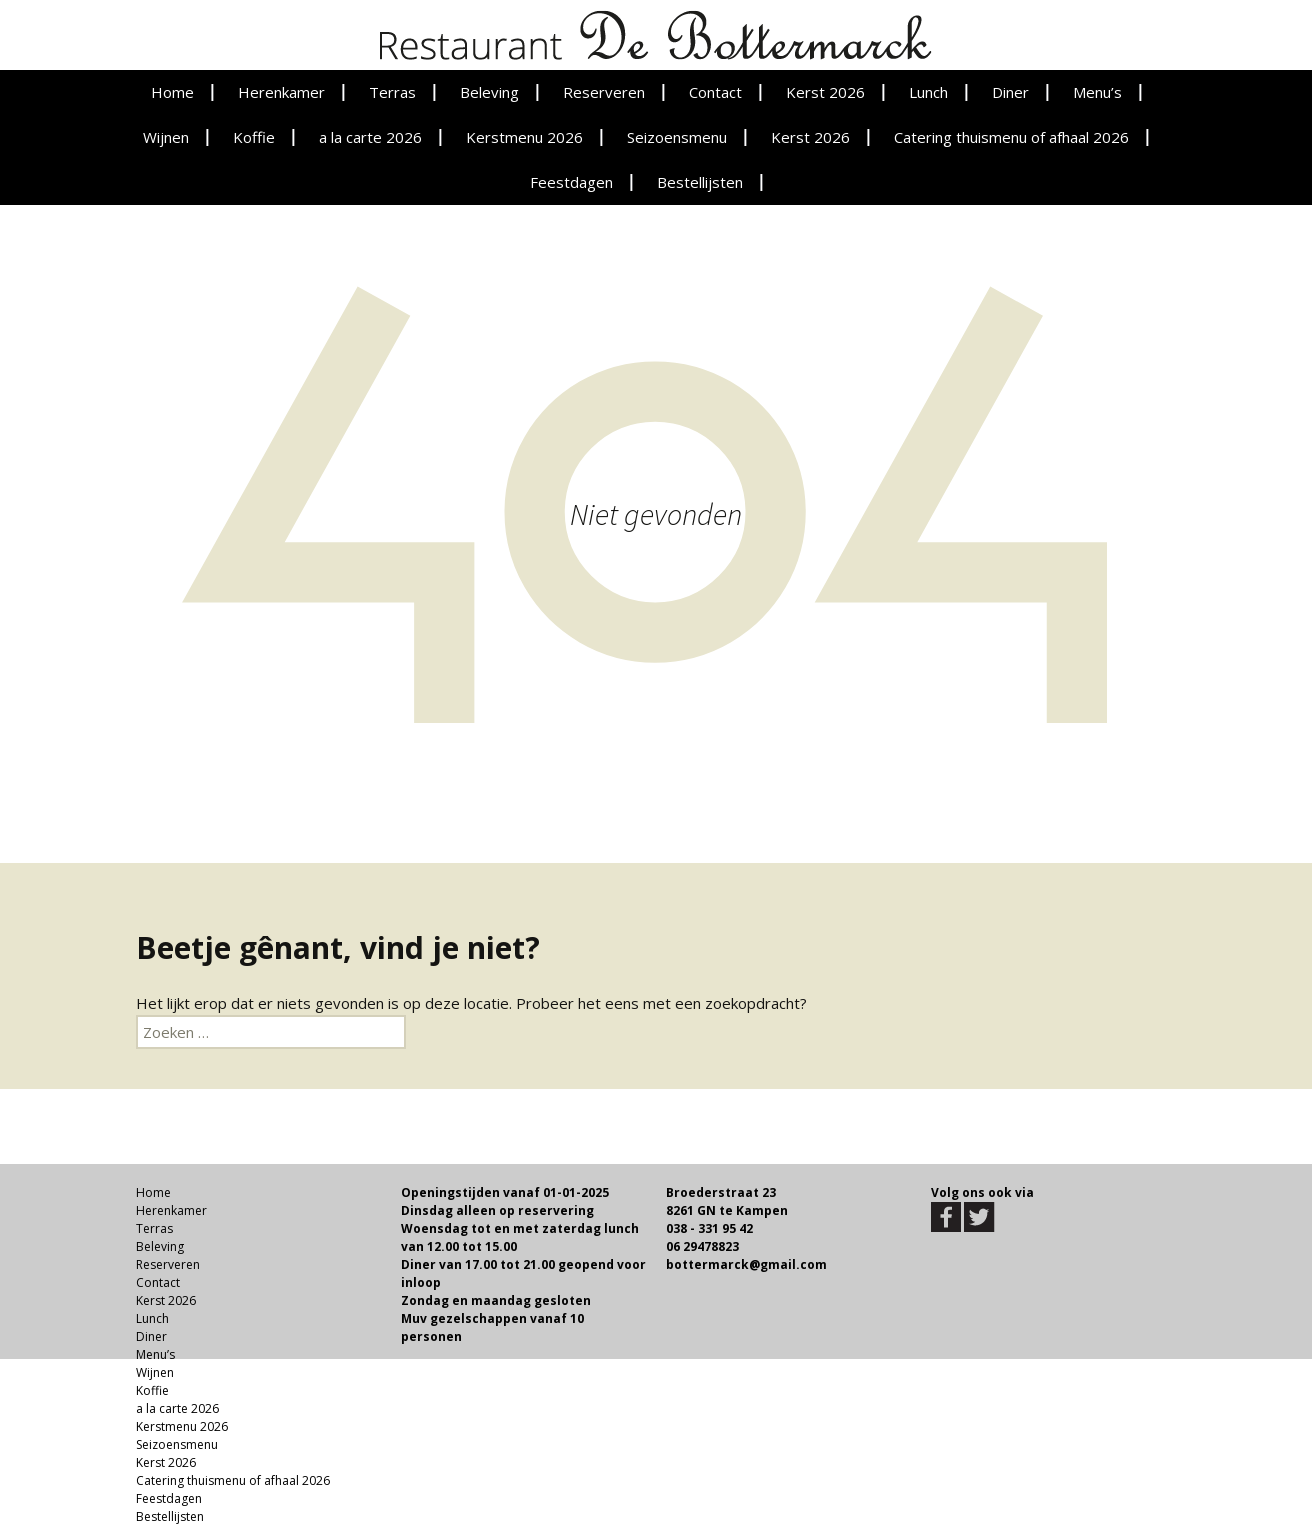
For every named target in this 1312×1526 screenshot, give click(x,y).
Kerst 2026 (825, 92)
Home (172, 92)
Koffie (254, 137)
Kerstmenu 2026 (524, 137)
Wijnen (166, 137)
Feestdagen (571, 182)
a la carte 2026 (370, 137)
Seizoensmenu (677, 137)
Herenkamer (281, 92)
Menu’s (1097, 92)
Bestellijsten (700, 182)
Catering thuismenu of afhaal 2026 (1011, 137)
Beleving (489, 92)
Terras (392, 92)
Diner (1010, 92)
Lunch (928, 92)
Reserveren (604, 92)
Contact (715, 92)
